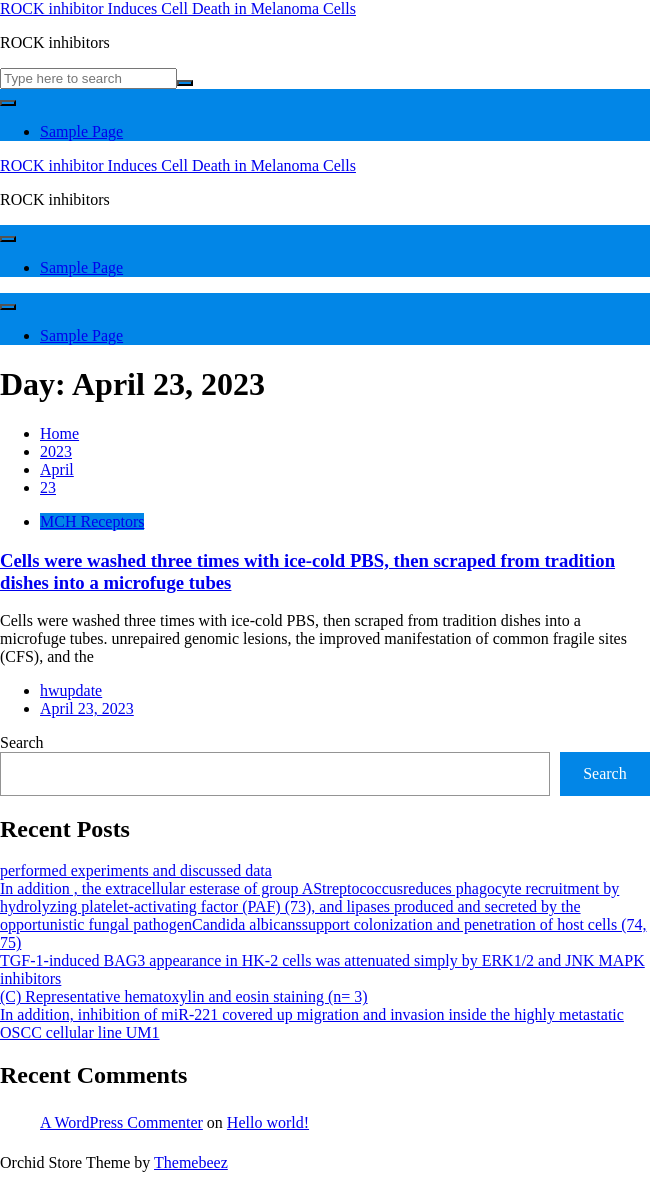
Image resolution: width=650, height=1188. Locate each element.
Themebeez (191, 1162)
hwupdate (71, 690)
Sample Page (81, 131)
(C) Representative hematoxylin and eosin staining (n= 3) (184, 996)
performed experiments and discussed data (136, 870)
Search (22, 742)
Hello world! (268, 1122)
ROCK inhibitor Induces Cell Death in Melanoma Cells (178, 8)
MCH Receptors (92, 521)
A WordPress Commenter (121, 1122)
